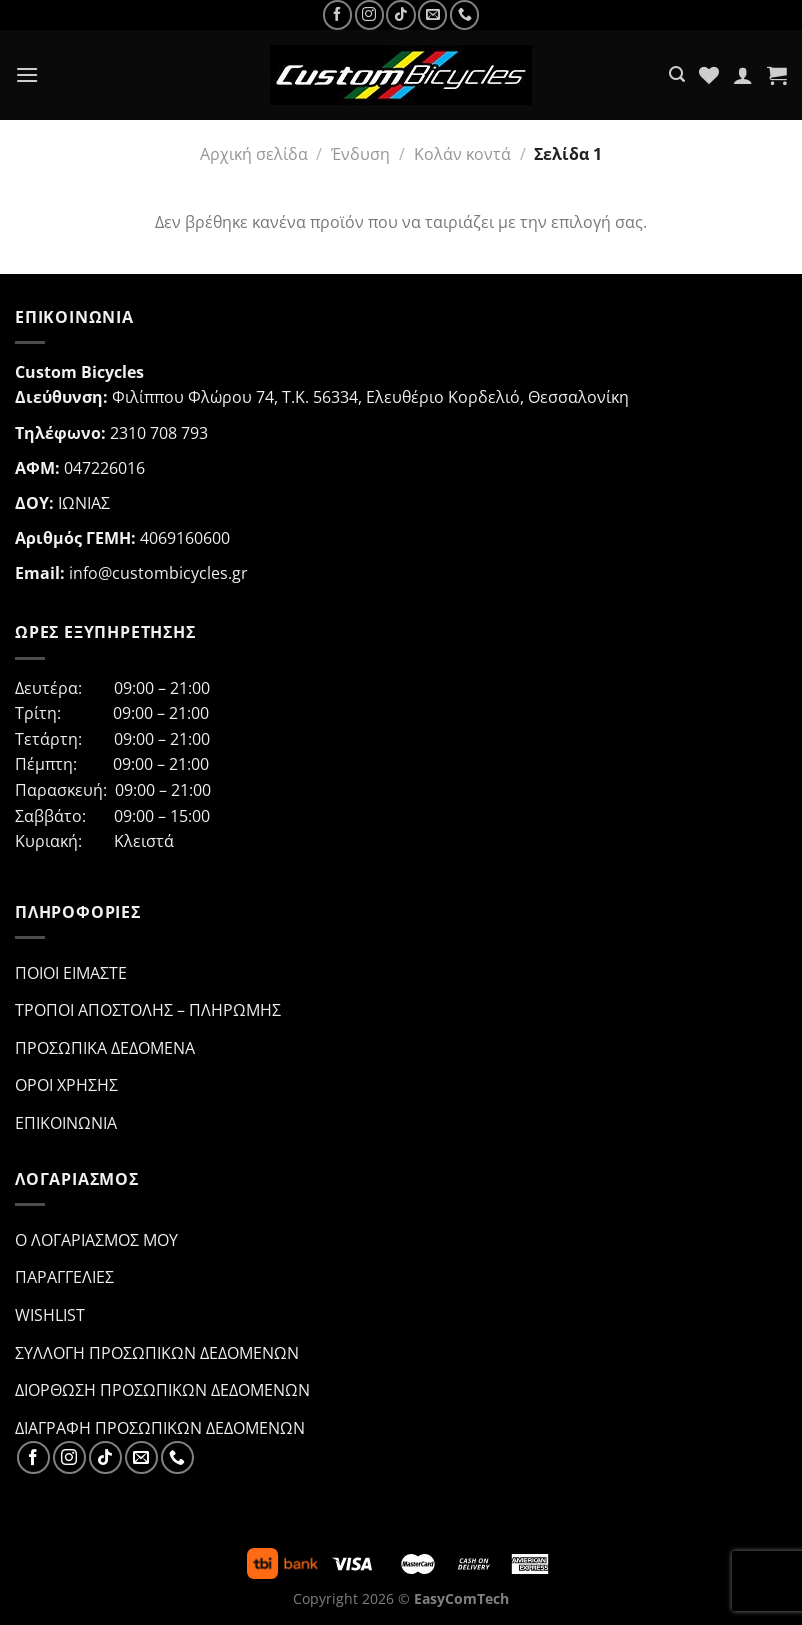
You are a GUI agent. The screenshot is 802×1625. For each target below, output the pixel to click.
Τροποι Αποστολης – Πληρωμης (148, 1010)
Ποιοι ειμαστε (71, 973)
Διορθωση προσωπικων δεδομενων (162, 1390)
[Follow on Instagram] (369, 14)
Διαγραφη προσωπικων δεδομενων (160, 1428)
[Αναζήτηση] (677, 74)
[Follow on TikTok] (400, 14)
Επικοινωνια (66, 1123)
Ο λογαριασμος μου (96, 1240)
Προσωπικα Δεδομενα (105, 1048)
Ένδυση (360, 154)
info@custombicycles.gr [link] (158, 573)
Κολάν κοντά (462, 154)
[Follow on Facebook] (337, 14)
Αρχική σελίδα (254, 154)
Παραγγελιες (64, 1277)
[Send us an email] (432, 14)
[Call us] (464, 14)
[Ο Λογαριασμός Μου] (743, 75)
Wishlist (50, 1315)
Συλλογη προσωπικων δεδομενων (157, 1353)
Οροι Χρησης (66, 1085)
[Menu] (27, 74)
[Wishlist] (709, 75)
